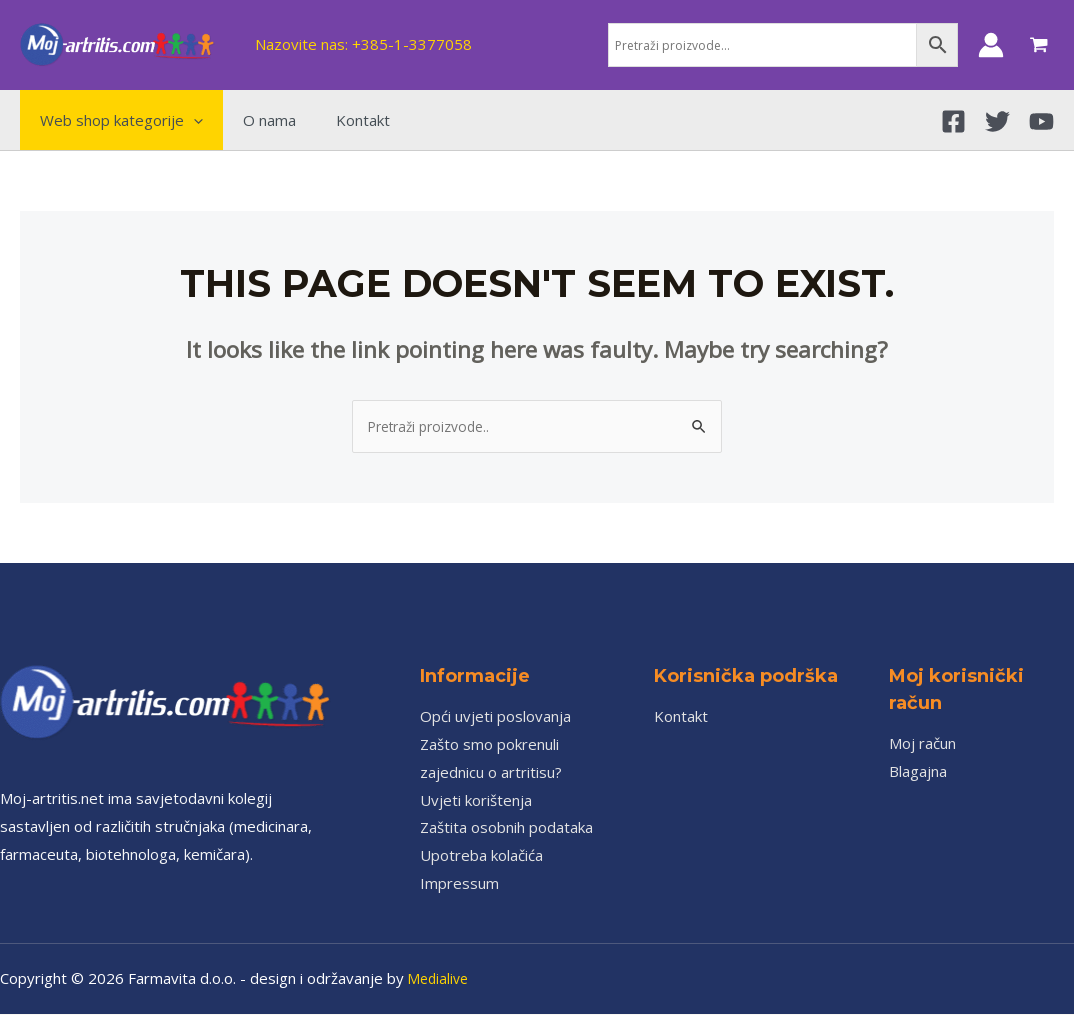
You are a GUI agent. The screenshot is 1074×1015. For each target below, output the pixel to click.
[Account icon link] (991, 45)
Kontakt (681, 717)
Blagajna (918, 772)
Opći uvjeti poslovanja (495, 717)
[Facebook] (953, 121)
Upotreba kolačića (481, 856)
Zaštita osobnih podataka (506, 828)
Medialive (440, 979)
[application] (188, 120)
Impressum (459, 884)
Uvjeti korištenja (476, 801)
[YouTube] (1041, 121)
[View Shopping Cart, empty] (1039, 45)
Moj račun (922, 744)
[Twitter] (997, 121)
